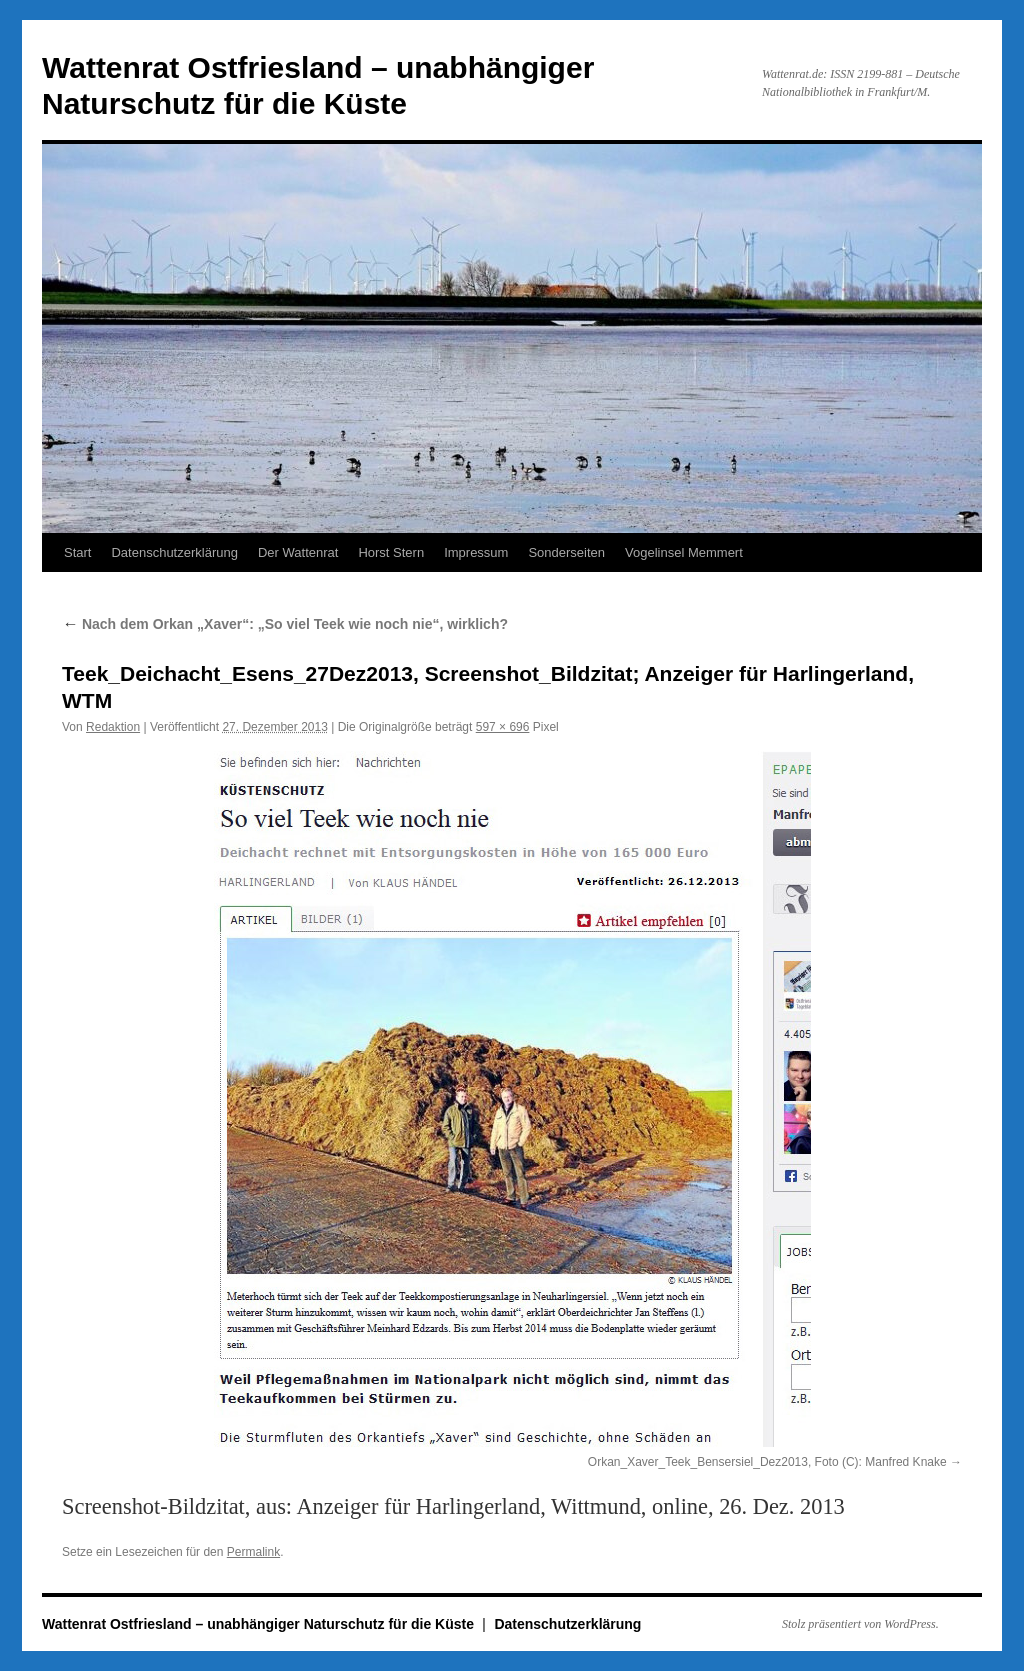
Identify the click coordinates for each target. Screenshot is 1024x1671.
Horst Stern (391, 552)
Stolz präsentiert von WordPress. (860, 1624)
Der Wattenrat (298, 552)
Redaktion (113, 727)
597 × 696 (503, 727)
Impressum (476, 552)
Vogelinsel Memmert (684, 552)
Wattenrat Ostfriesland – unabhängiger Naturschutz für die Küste (260, 1624)
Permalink (253, 1552)
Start (77, 552)
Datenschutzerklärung (174, 552)
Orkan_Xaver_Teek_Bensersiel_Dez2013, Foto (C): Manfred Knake (767, 1462)
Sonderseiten (566, 552)
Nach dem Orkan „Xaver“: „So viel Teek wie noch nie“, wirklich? (285, 624)
